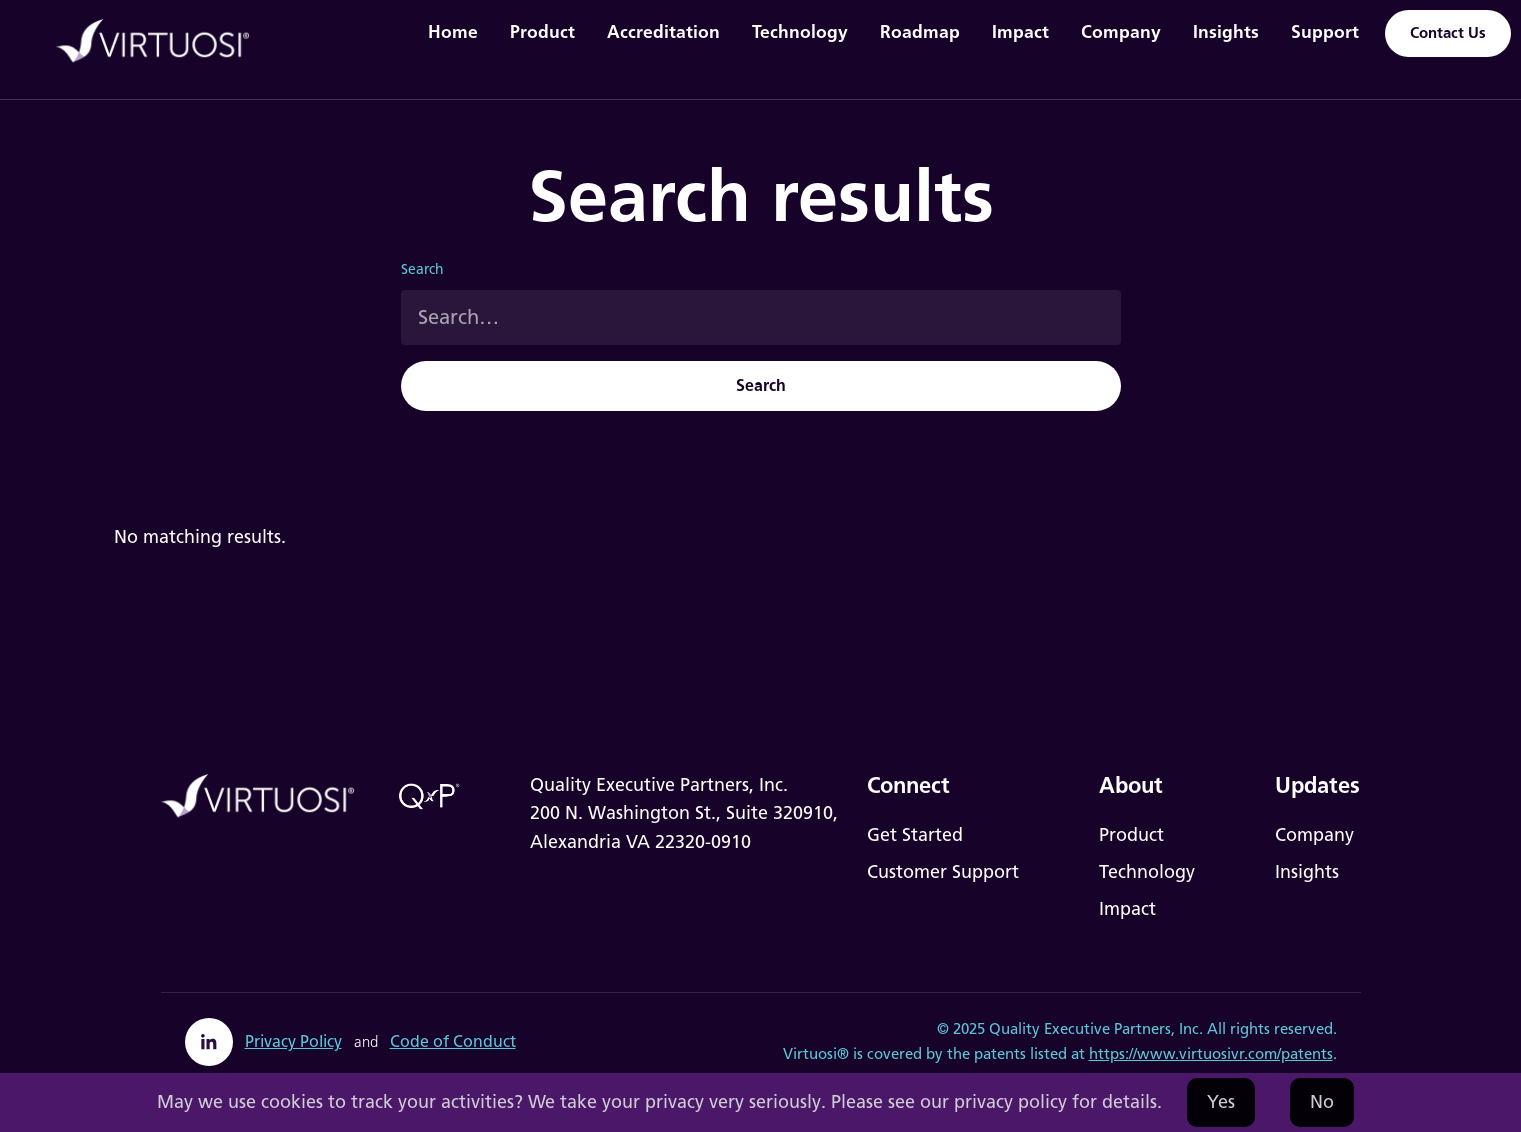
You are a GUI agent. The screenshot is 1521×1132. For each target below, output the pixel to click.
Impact (1020, 31)
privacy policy (1010, 1102)
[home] (164, 42)
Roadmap (920, 31)
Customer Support (943, 872)
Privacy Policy (293, 1041)
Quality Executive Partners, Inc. (1096, 1029)
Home (453, 31)
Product (542, 31)
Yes (1221, 1102)
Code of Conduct (453, 1041)
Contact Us (1448, 33)
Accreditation (663, 31)
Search (422, 269)
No (1322, 1102)
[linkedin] (209, 1042)
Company (1121, 31)
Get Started (915, 835)
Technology (800, 31)
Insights (1226, 31)
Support (1325, 31)
